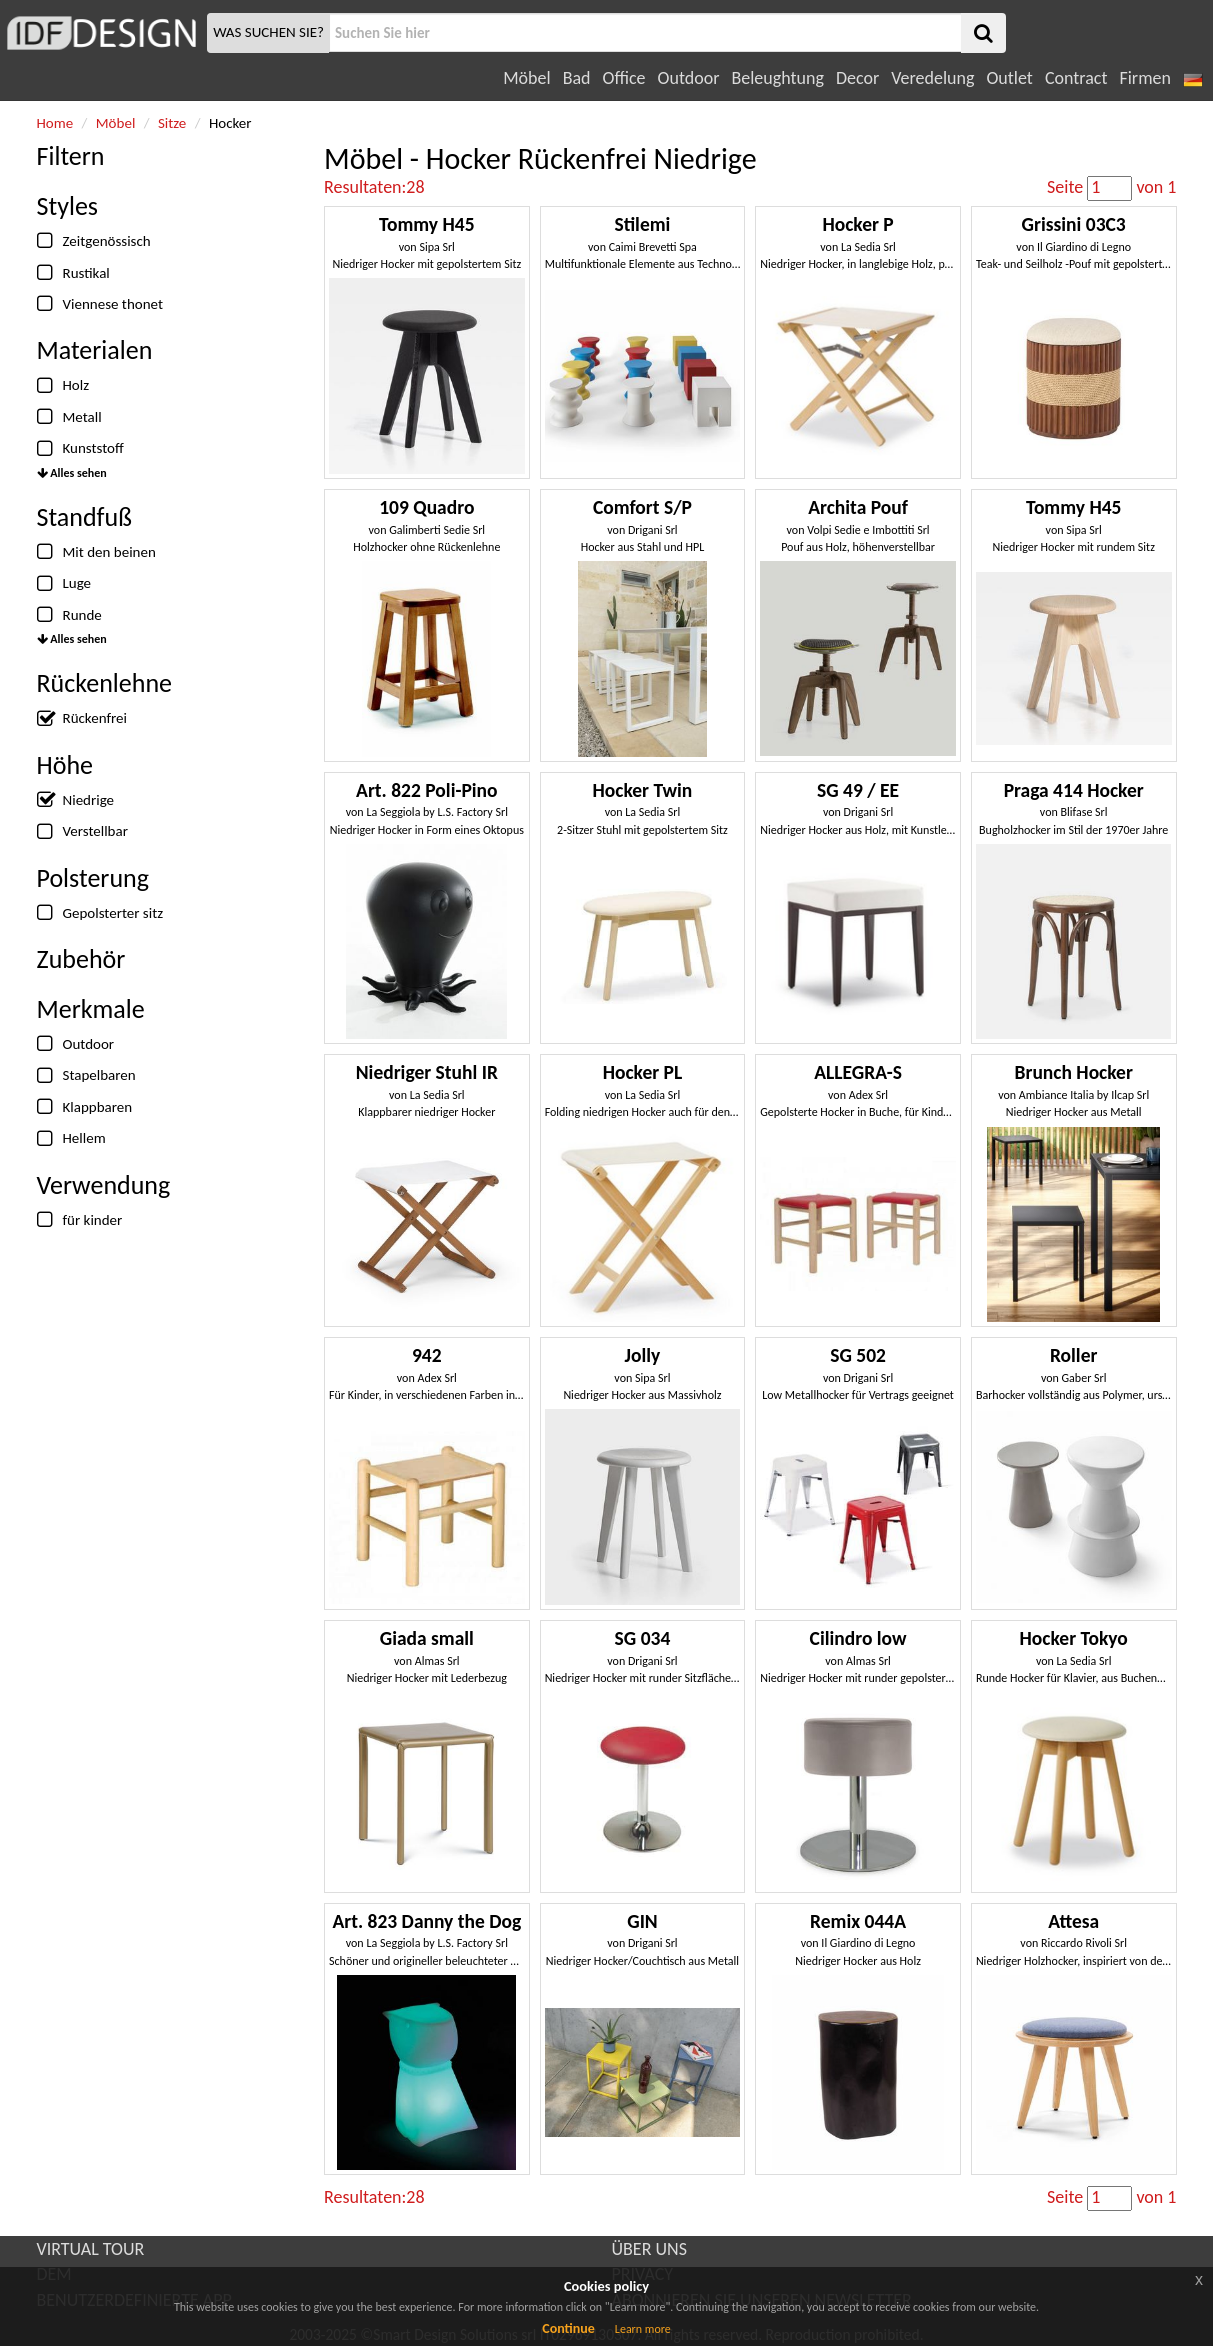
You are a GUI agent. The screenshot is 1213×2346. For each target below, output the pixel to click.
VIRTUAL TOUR (91, 2249)
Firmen (1144, 78)
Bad (577, 78)
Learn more (643, 2329)
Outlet (1009, 78)
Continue (568, 2328)
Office (624, 78)
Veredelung (932, 78)
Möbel (526, 78)
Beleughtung (777, 78)
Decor (857, 78)
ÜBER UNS (649, 2249)
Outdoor (689, 78)
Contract (1076, 78)
